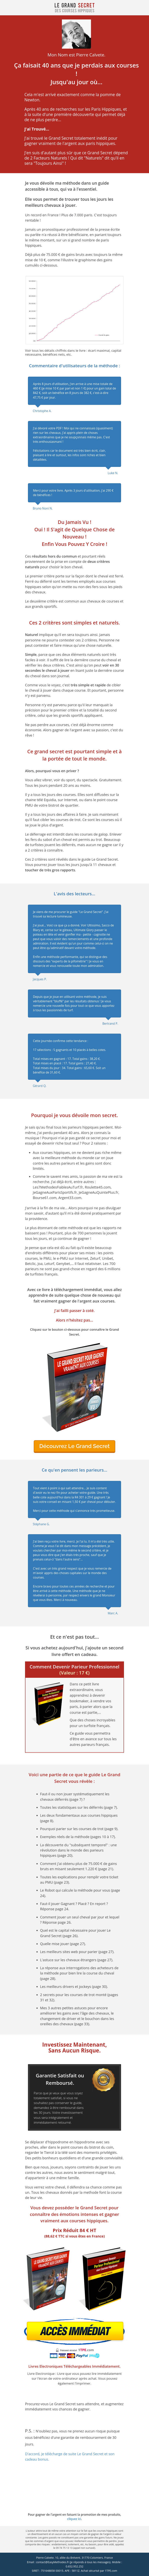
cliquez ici (74, 2519)
